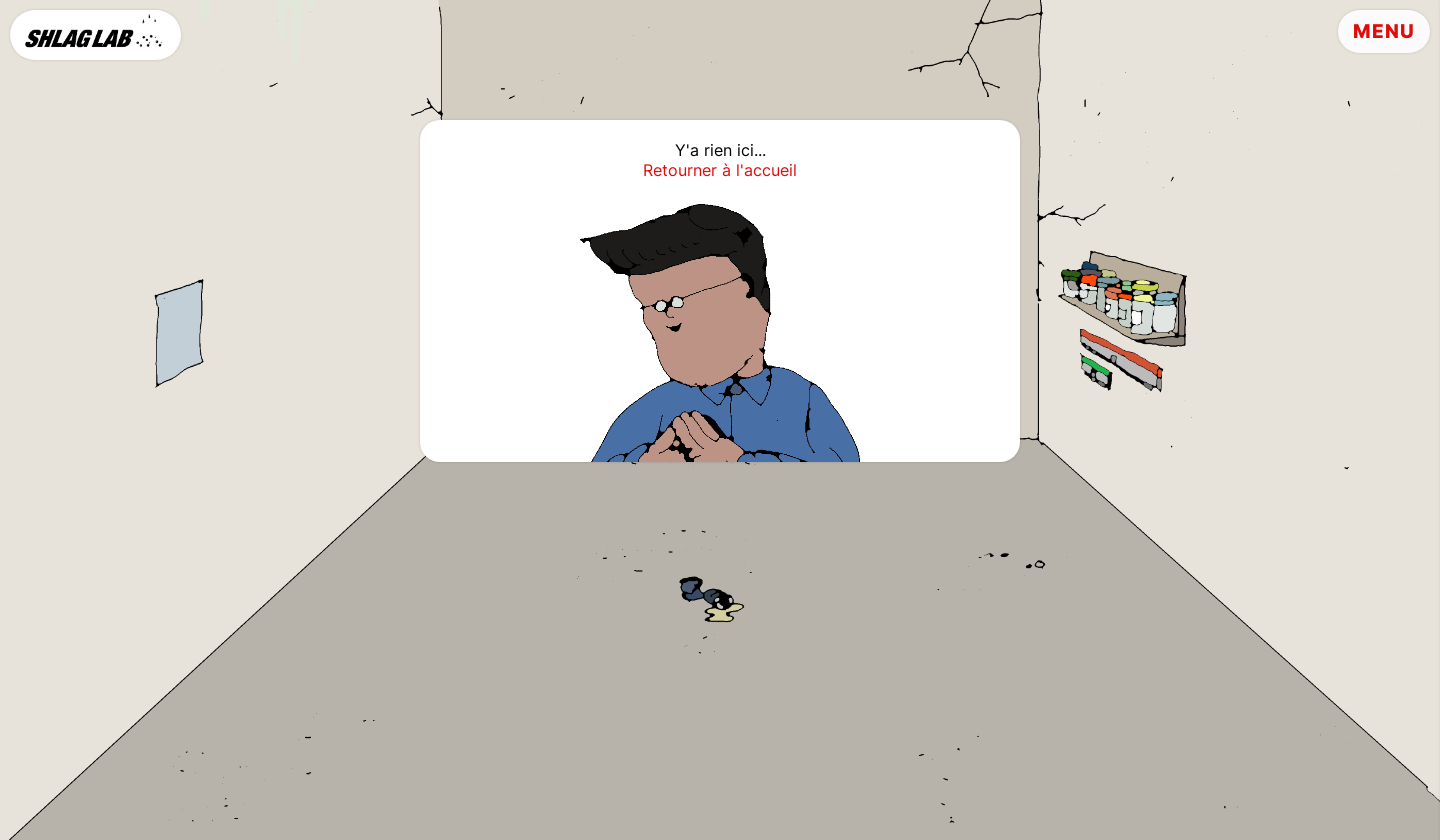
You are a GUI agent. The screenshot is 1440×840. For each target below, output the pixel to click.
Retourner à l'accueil (720, 170)
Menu (1384, 31)
